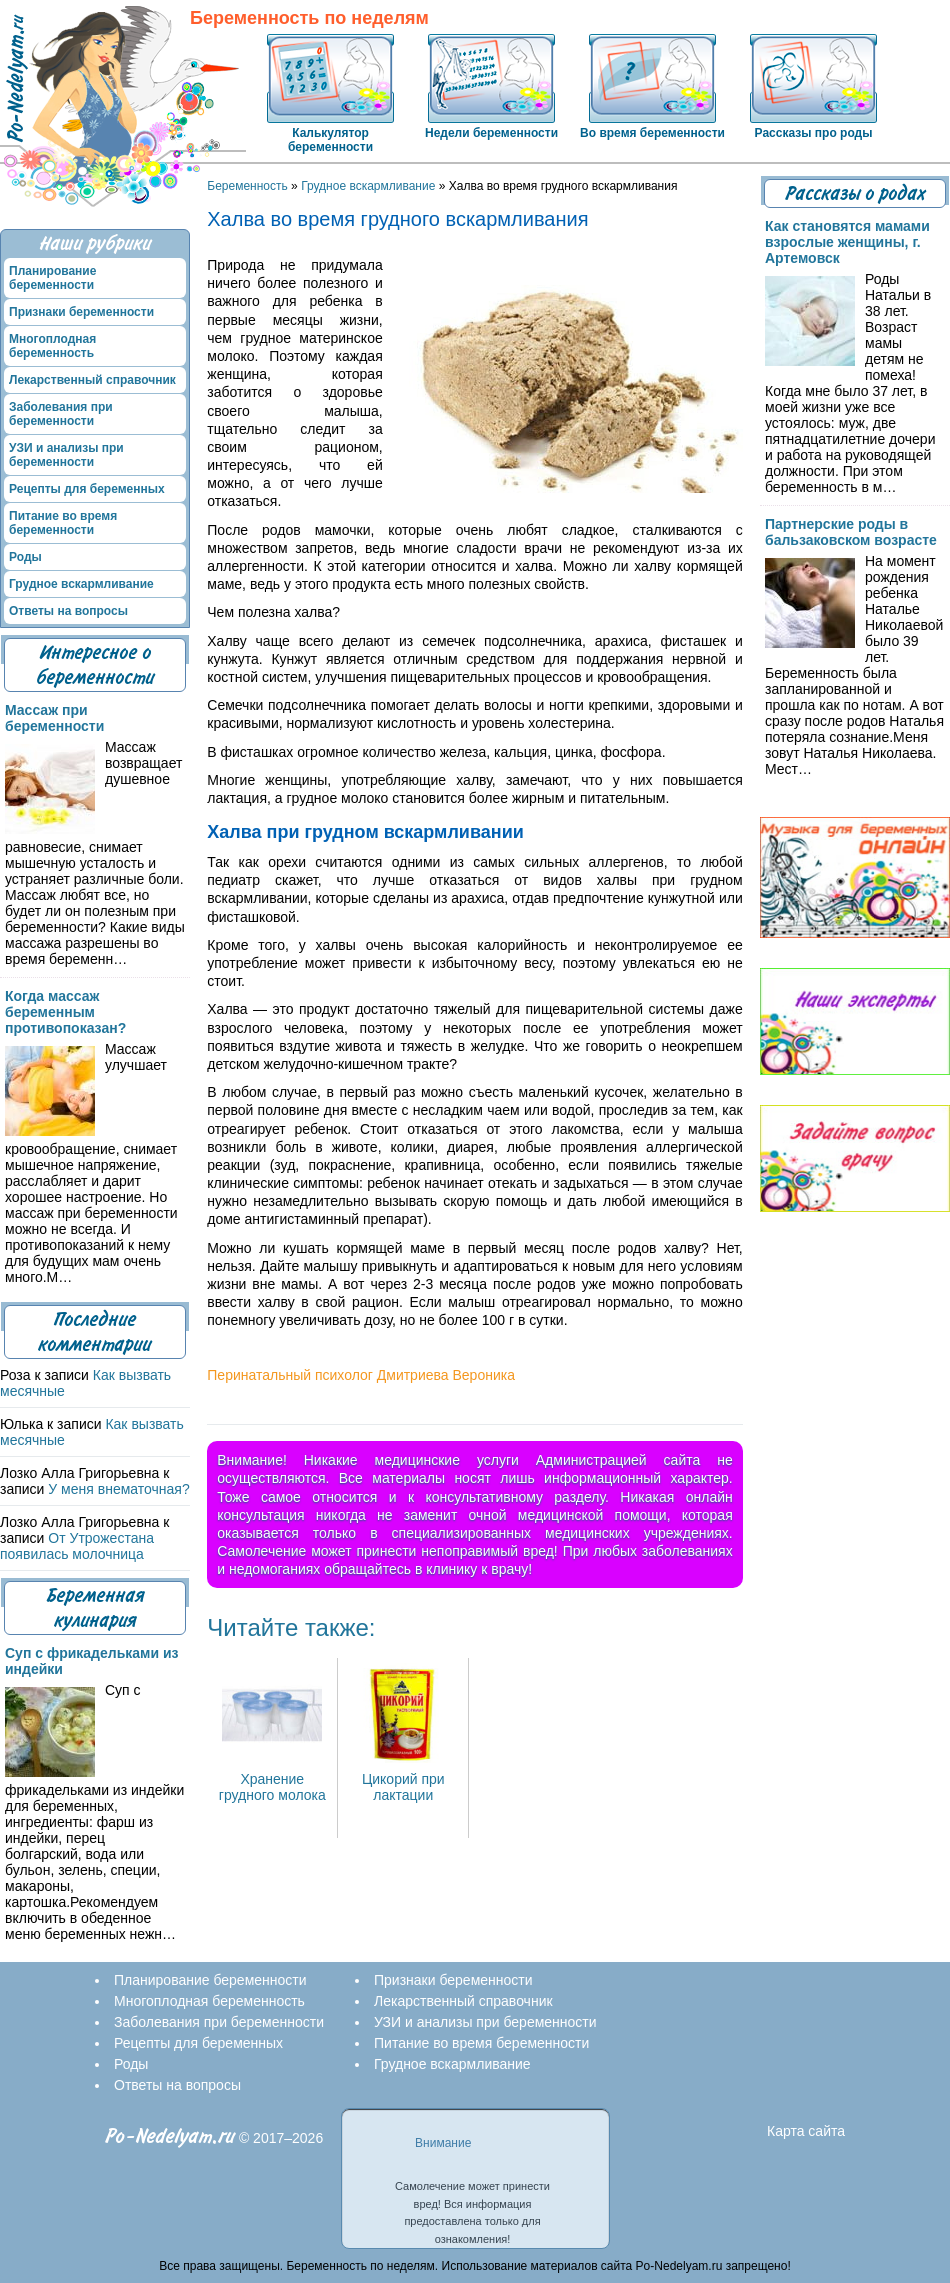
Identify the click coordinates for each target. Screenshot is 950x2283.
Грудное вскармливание (368, 186)
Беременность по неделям (309, 18)
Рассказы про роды (814, 133)
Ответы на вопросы (68, 611)
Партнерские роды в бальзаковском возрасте (851, 532)
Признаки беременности (81, 312)
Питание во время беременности (63, 523)
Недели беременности (491, 133)
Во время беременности (652, 133)
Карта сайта (806, 2131)
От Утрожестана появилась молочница (77, 1546)
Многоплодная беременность (52, 346)
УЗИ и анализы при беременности (66, 455)
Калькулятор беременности (330, 140)
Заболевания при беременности (61, 414)
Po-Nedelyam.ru (170, 2136)
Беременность (247, 186)
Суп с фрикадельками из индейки (92, 1661)
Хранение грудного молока (272, 1779)
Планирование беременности (52, 278)
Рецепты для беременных (87, 489)
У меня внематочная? (118, 1489)
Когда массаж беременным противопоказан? (65, 1012)
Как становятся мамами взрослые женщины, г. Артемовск (847, 242)
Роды (25, 557)
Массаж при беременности (54, 718)
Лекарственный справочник (92, 380)
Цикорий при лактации (403, 1779)
